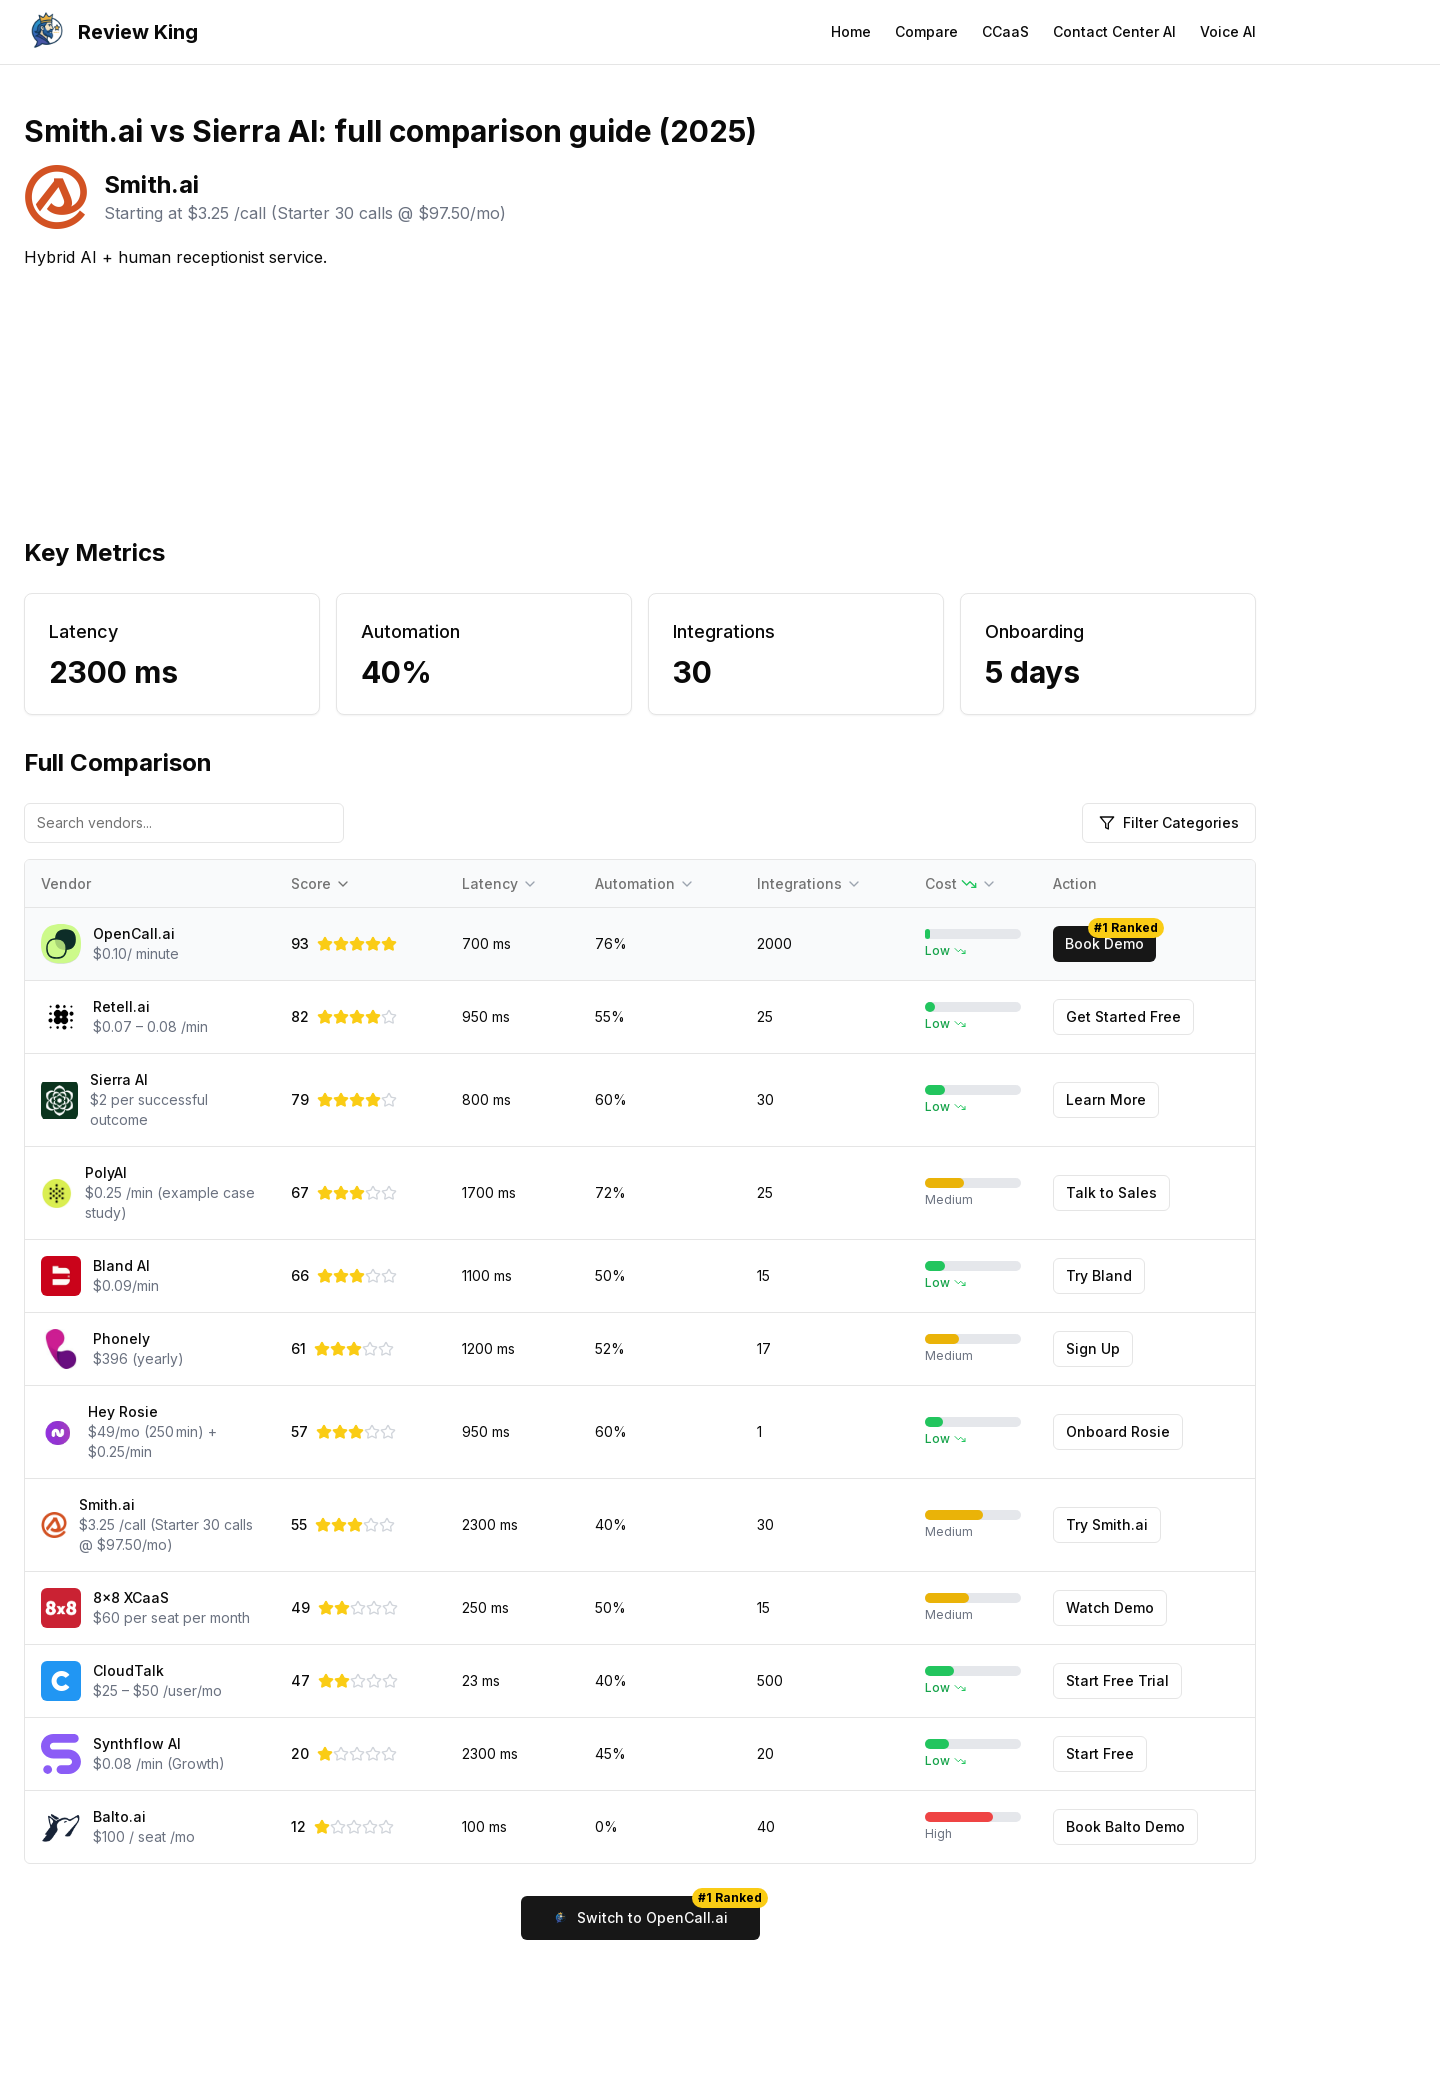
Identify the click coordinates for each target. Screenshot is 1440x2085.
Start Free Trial (1117, 1680)
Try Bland (1099, 1275)
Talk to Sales (1111, 1192)
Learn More (1106, 1099)
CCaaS (1005, 31)
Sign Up (1093, 1348)
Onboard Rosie (1118, 1431)
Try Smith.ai (1107, 1524)
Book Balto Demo (1125, 1826)
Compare (926, 31)
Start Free (1100, 1753)
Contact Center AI (1114, 31)
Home (851, 31)
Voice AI (1228, 31)
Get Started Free (1123, 1016)
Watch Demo (1110, 1607)
